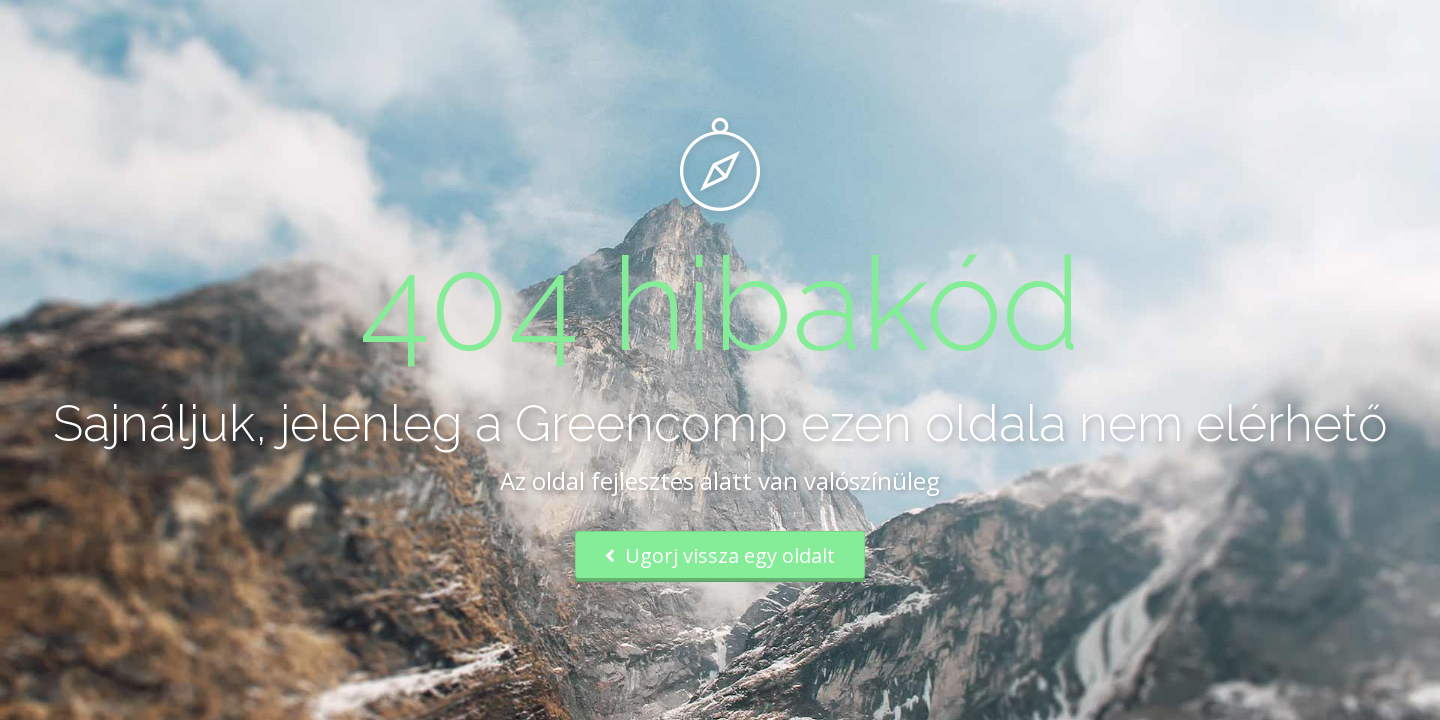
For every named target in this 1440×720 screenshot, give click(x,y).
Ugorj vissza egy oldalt (720, 555)
